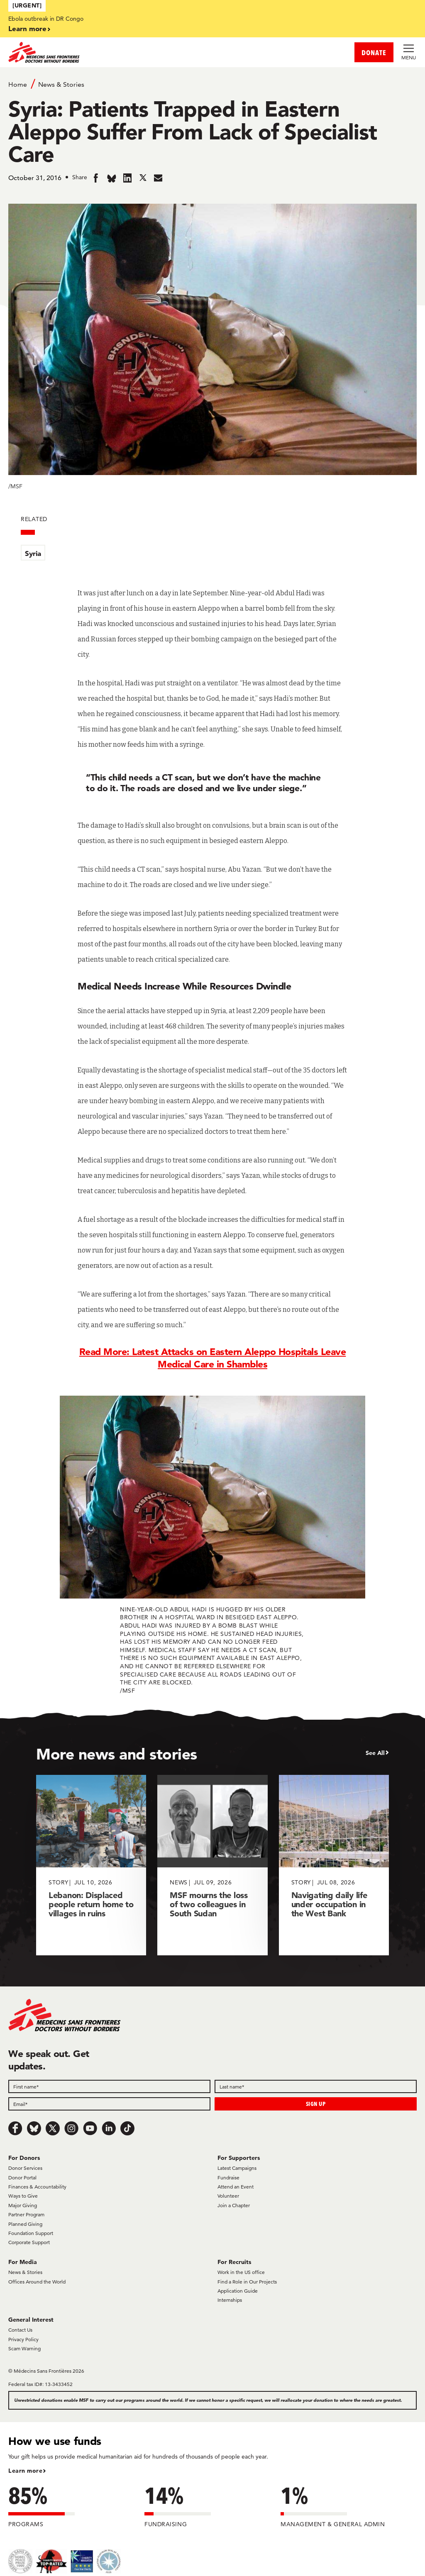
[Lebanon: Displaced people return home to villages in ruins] (91, 1865)
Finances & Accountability (37, 2187)
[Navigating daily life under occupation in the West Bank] (334, 1865)
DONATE (373, 52)
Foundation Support (30, 2233)
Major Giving (22, 2205)
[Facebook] (15, 2128)
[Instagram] (71, 2128)
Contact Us (20, 2330)
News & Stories (61, 84)
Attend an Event (235, 2187)
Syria (33, 553)
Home (17, 84)
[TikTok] (127, 2128)
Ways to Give (23, 2196)
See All (375, 1753)
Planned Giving (25, 2224)
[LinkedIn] (109, 2128)
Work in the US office (241, 2272)
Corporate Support (29, 2242)
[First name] (109, 2086)
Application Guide (237, 2291)
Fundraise (228, 2177)
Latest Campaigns (236, 2168)
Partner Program (26, 2214)
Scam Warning (24, 2348)
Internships (229, 2300)
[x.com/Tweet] (53, 2128)
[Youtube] (90, 2128)
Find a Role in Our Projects (247, 2282)
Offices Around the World (37, 2282)
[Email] (109, 2104)
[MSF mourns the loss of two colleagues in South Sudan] (212, 1865)
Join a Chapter (233, 2205)
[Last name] (316, 2086)
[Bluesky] (34, 2128)
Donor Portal (22, 2177)
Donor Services (25, 2168)
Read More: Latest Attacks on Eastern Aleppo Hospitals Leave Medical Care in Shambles (212, 1358)
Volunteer (228, 2196)
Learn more (27, 28)
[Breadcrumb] (212, 84)
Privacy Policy (23, 2339)
